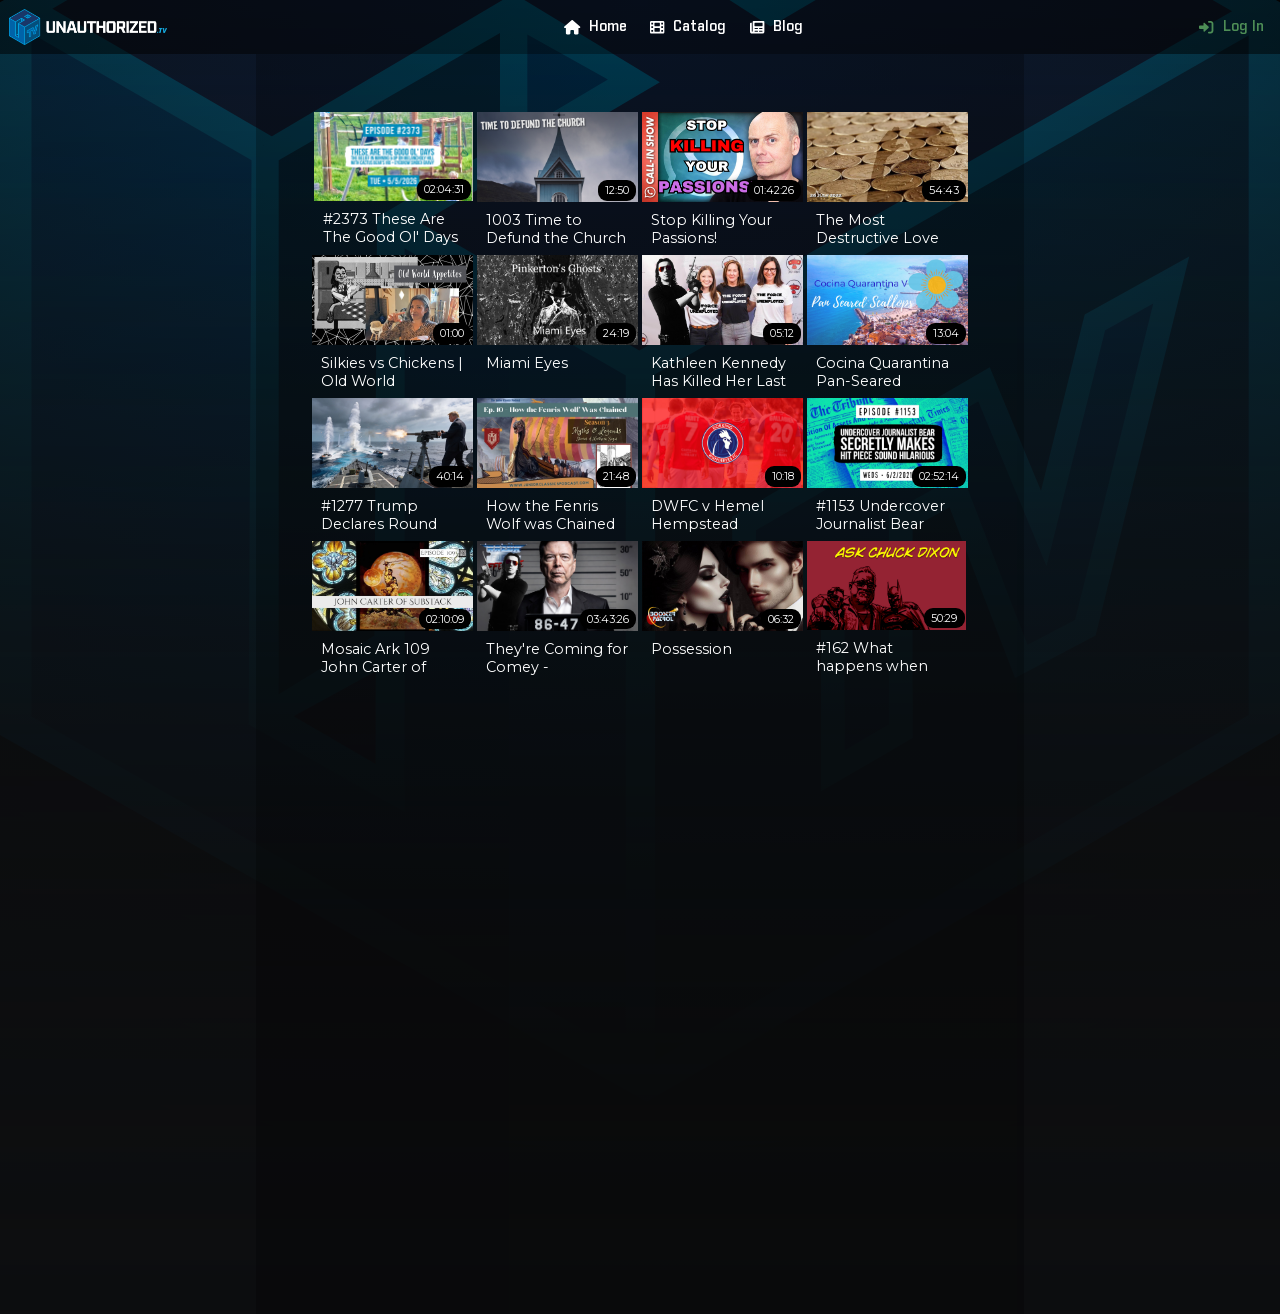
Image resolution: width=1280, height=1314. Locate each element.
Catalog (683, 27)
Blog (772, 27)
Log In (1226, 27)
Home (591, 27)
